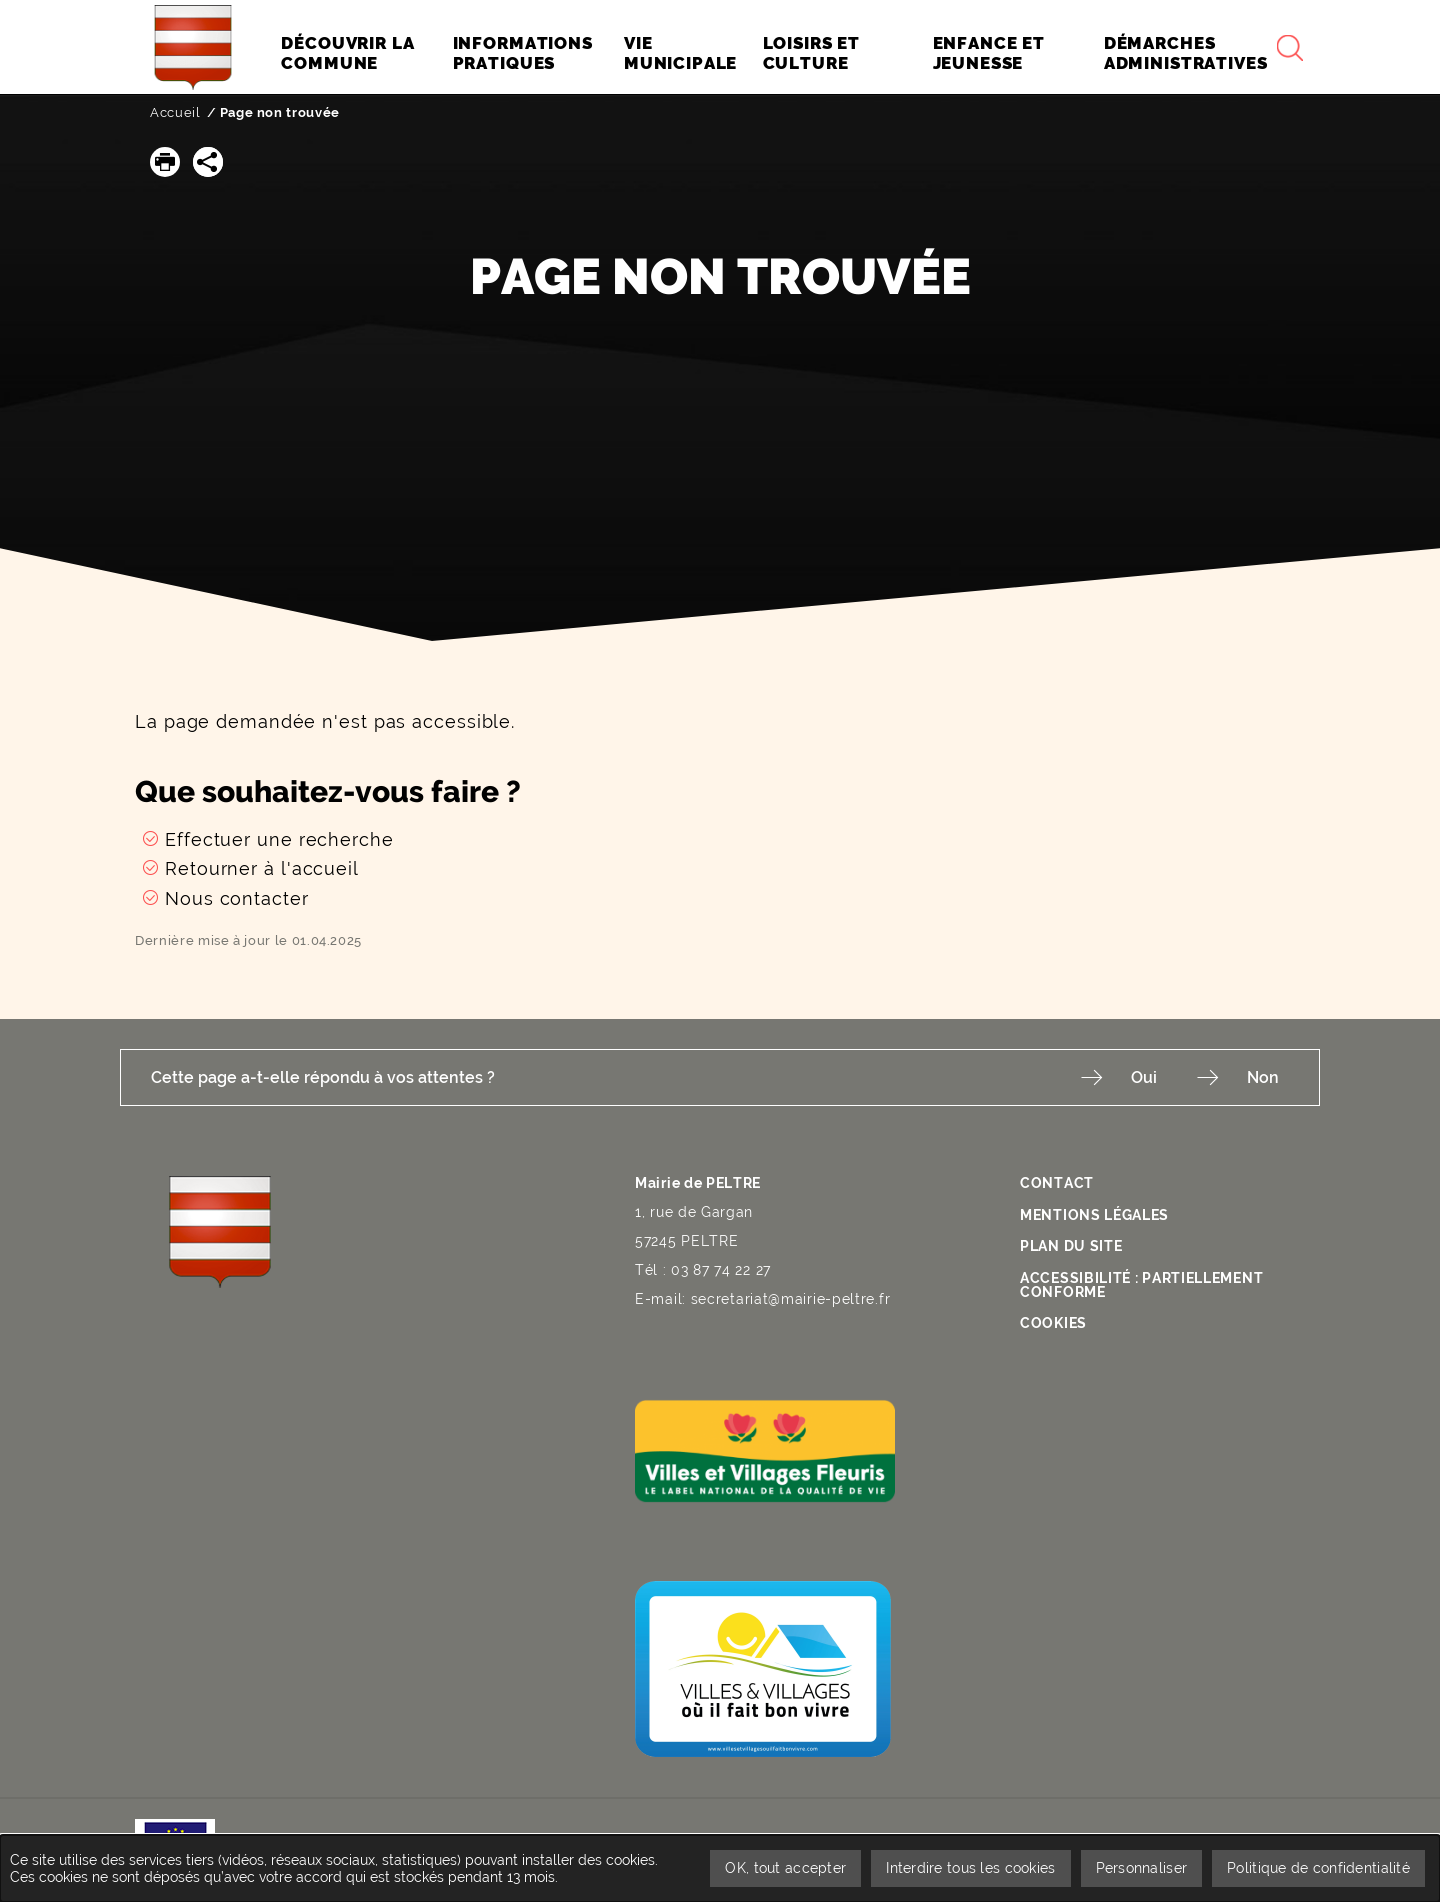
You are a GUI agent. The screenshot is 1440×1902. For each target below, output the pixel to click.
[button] (165, 162)
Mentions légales (1094, 1215)
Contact (1057, 1183)
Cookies (1053, 1323)
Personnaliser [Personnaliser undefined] (1142, 1868)
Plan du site (1071, 1246)
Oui (1144, 1077)
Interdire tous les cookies (970, 1868)
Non (1263, 1077)
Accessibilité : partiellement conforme (1141, 1285)
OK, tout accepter (785, 1868)
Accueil (175, 112)
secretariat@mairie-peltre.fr (791, 1299)
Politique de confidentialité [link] (1318, 1868)
